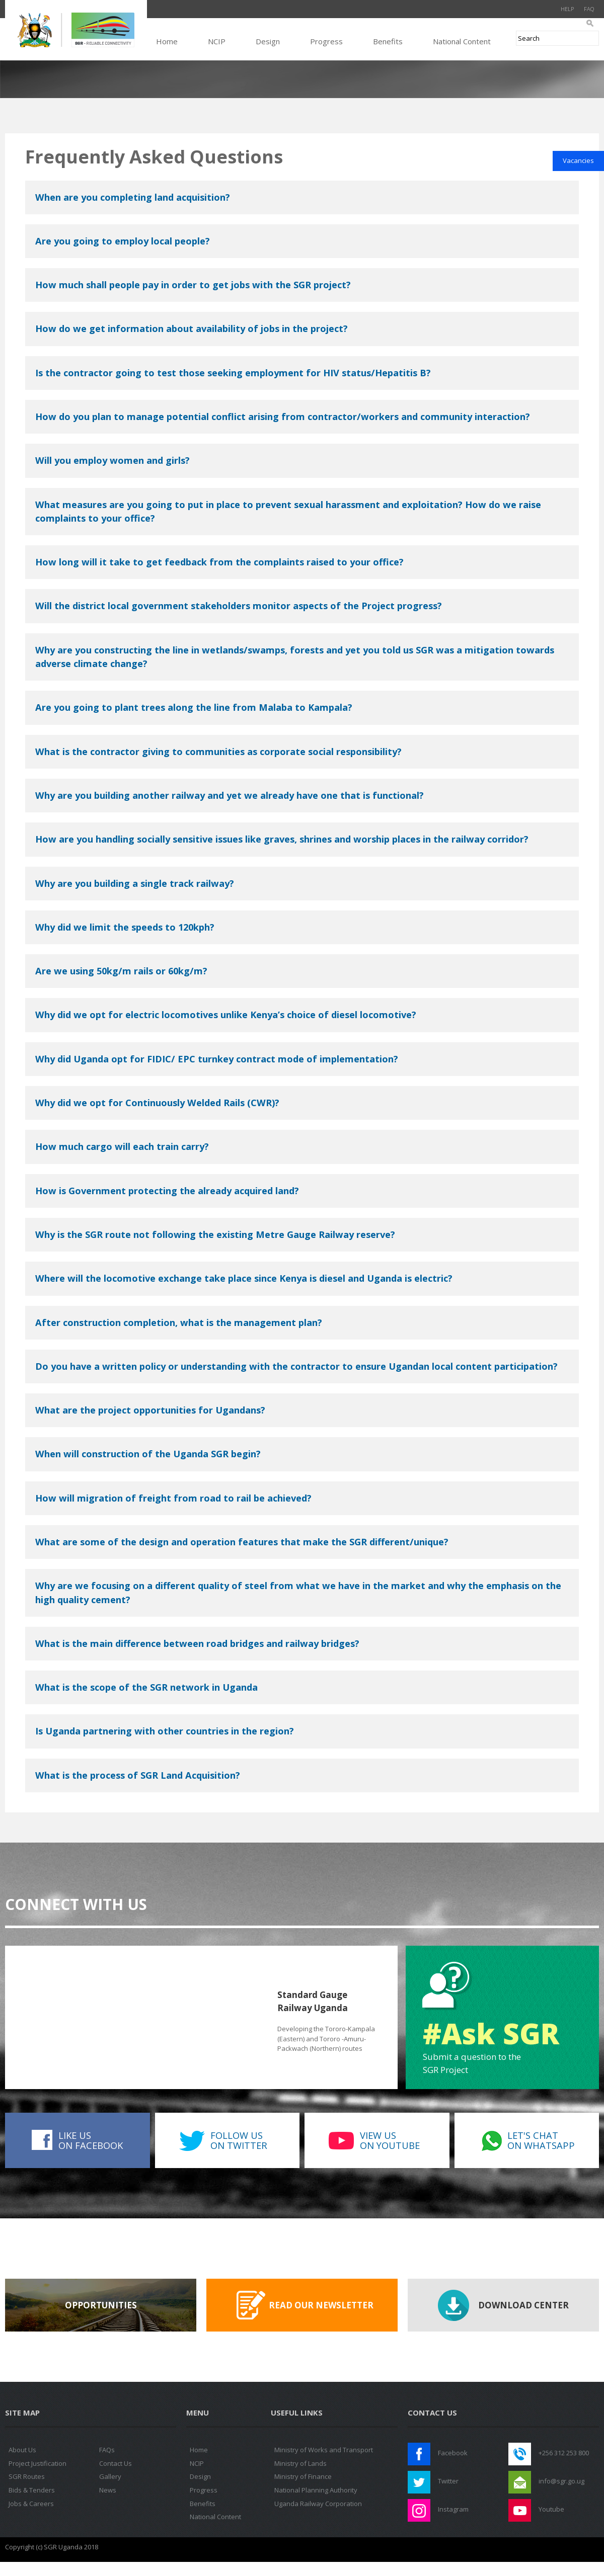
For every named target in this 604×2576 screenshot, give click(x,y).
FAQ (589, 9)
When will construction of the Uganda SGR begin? (148, 1454)
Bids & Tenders (32, 2490)
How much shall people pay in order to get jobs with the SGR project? (193, 285)
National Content (462, 41)
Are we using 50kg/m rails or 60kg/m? (121, 971)
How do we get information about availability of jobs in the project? (191, 328)
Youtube (551, 2509)
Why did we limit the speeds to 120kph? (124, 927)
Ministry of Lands (300, 2463)
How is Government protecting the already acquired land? (167, 1191)
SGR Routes (27, 2476)
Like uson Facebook (90, 2140)
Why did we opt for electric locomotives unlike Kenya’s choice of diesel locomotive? (225, 1015)
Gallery (110, 2476)
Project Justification (37, 2463)
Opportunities (101, 2305)
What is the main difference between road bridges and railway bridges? (197, 1643)
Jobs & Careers (31, 2503)
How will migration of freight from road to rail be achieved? (173, 1498)
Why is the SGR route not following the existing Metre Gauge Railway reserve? (215, 1234)
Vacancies (578, 160)
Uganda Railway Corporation (318, 2503)
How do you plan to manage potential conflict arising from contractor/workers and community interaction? (282, 416)
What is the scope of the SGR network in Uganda (146, 1687)
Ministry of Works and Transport (323, 2449)
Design (268, 41)
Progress (326, 41)
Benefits (388, 41)
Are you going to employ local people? (122, 241)
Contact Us (115, 2463)
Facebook (453, 2452)
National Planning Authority (315, 2490)
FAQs (107, 2449)
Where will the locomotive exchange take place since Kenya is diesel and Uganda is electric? (243, 1278)
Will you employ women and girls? (112, 460)
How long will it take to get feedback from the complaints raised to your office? (219, 562)
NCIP (216, 41)
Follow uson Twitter (238, 2140)
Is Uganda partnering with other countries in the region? (164, 1731)
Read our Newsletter (321, 2305)
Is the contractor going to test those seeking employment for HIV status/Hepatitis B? (233, 373)
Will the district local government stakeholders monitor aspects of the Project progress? (238, 606)
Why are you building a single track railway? (134, 883)
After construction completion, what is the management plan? (178, 1322)
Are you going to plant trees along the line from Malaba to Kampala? (193, 707)
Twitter (448, 2480)
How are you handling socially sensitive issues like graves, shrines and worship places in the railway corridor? (281, 839)
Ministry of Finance (303, 2476)
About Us (22, 2449)
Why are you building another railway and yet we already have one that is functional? (229, 795)
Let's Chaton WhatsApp (541, 2140)
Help (567, 9)
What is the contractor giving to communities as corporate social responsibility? (218, 751)
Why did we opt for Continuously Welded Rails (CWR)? (157, 1103)
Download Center (523, 2305)
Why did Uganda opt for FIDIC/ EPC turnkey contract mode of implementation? (216, 1059)
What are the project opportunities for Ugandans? (150, 1410)
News (107, 2490)
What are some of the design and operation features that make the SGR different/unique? (241, 1542)
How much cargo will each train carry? (122, 1146)
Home (167, 41)
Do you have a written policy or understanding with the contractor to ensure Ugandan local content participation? (296, 1366)
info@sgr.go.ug (561, 2480)
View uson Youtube (390, 2140)
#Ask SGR (491, 2033)
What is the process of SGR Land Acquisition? (137, 1775)
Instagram (453, 2509)
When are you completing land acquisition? (132, 197)
